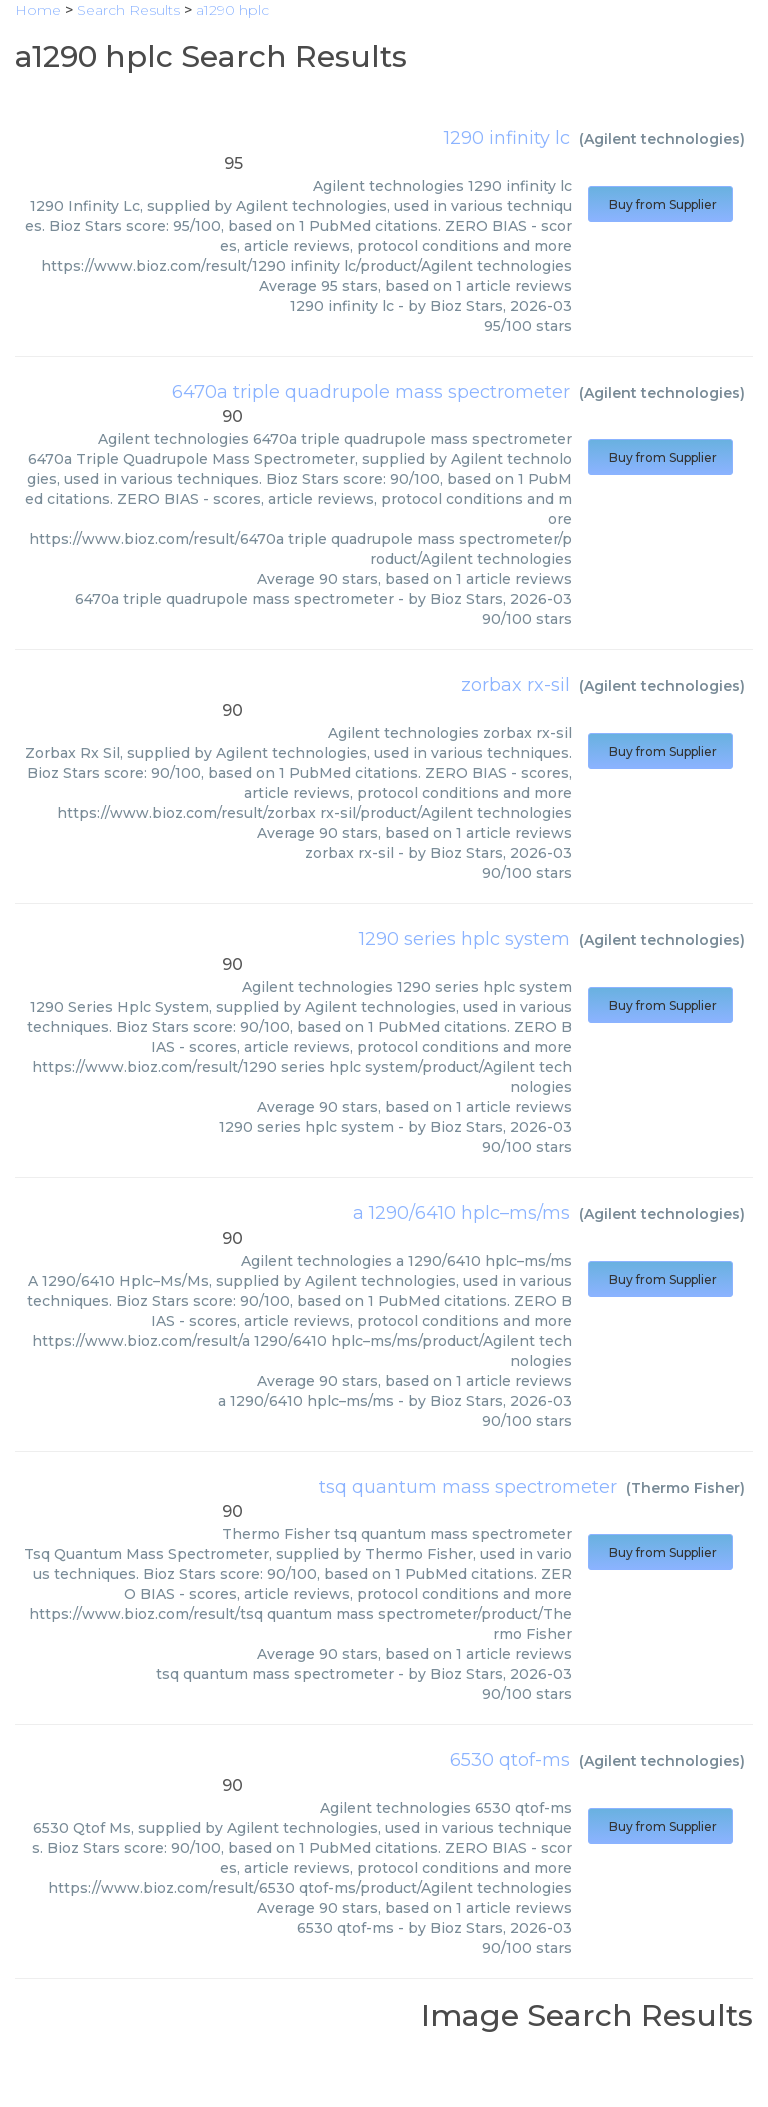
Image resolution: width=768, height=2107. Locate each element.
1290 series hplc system (464, 939)
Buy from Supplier (660, 204)
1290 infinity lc (507, 138)
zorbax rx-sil (515, 685)
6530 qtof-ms (510, 1760)
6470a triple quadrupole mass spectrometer (371, 392)
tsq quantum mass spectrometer (468, 1487)
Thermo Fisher (685, 1488)
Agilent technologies (662, 139)
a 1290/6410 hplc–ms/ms (461, 1213)
